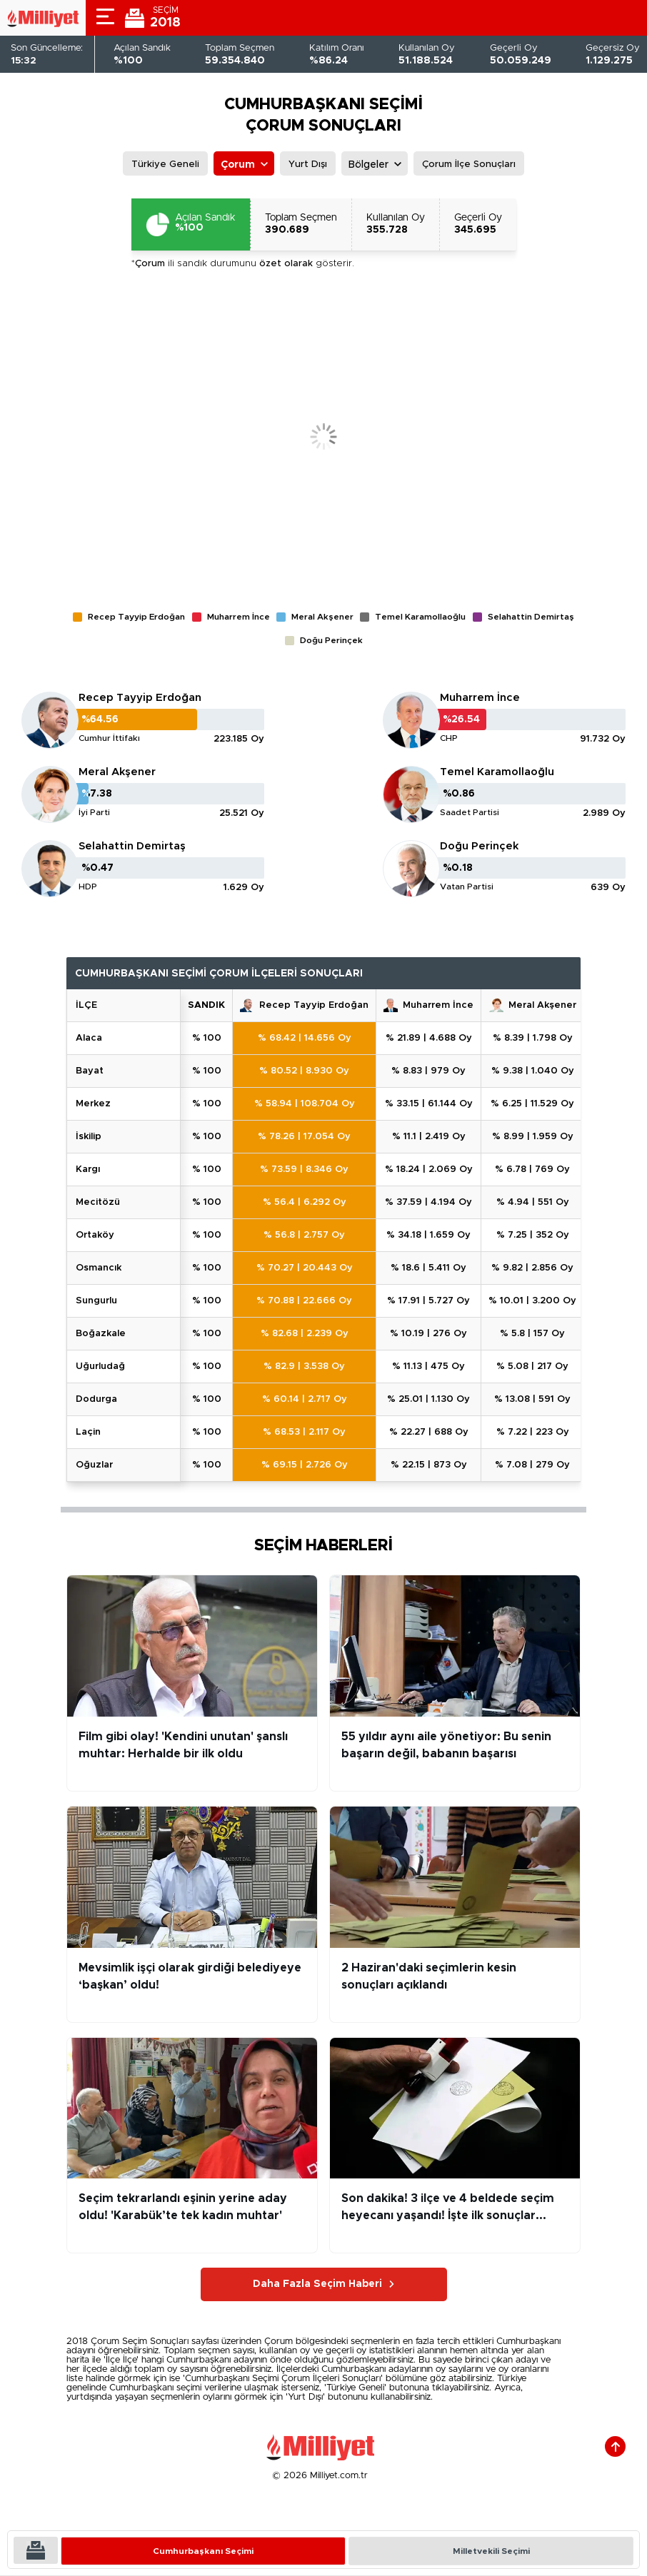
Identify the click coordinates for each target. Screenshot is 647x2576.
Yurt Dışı (308, 164)
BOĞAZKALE (101, 1333)
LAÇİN (88, 1432)
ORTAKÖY (95, 1235)
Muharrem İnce (480, 697)
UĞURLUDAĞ (100, 1366)
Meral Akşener (117, 772)
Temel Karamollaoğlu (497, 772)
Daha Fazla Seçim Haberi (317, 2284)
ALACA (89, 1038)
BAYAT (90, 1071)
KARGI (88, 1169)
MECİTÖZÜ (98, 1202)
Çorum (238, 165)
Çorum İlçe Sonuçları (469, 164)
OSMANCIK (98, 1268)
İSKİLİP (88, 1136)
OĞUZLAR (94, 1465)
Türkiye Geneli (165, 164)
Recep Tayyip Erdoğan (140, 697)
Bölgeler (368, 165)
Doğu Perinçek (479, 846)
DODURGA (96, 1399)
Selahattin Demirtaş (132, 846)
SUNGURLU (96, 1300)
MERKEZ (93, 1103)
